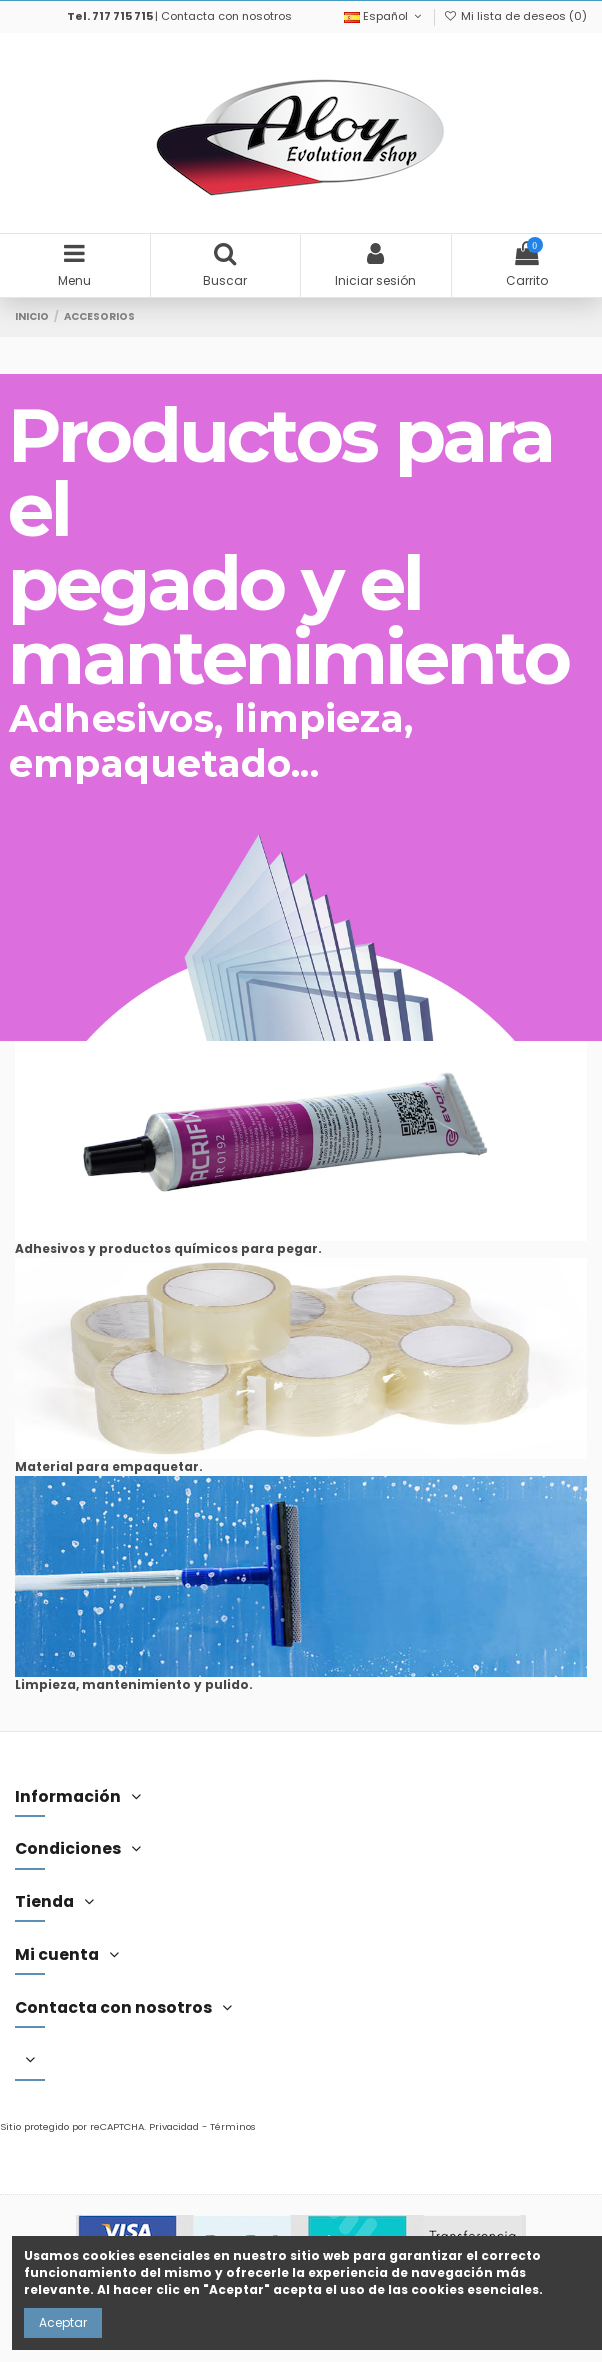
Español (384, 16)
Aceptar (63, 2322)
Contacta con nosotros (226, 16)
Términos (233, 2126)
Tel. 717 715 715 (110, 16)
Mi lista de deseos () (515, 16)
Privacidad (174, 2126)
